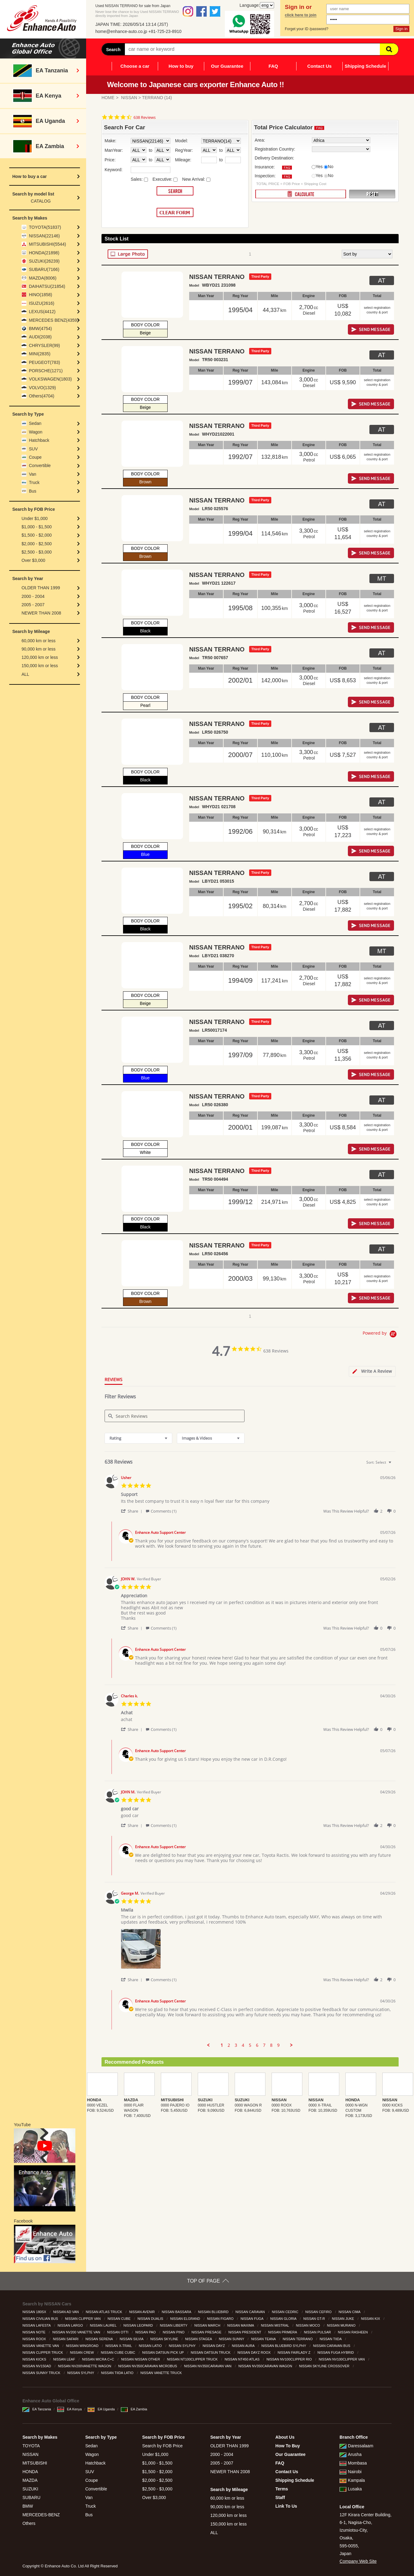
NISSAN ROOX (34, 2339)
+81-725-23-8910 (164, 31)
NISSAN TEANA (264, 2339)
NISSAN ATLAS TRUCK (104, 2312)
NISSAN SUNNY (232, 2339)
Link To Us (286, 2506)
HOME (108, 97)
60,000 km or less (39, 640)
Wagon (35, 431)
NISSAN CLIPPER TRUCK (43, 2352)
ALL (25, 674)
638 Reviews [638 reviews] (144, 117)
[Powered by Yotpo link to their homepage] (381, 1335)
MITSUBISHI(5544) (47, 244)
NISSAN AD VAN (66, 2312)
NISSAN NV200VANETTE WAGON (85, 2366)
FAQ (273, 66)
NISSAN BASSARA (177, 2312)
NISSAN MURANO (341, 2325)
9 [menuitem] (278, 2045)
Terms (281, 2488)
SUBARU (31, 2497)
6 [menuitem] (257, 2045)
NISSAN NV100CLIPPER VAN (342, 2359)
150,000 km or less (40, 665)
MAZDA (30, 2480)
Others (28, 2523)
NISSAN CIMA (350, 2312)
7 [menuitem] (264, 2045)
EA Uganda (101, 2409)
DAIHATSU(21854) (47, 286)
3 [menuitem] (236, 2045)
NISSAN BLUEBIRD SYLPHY (284, 2346)
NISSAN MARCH (207, 2325)
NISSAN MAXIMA (241, 2325)
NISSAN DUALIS (150, 2318)
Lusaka (351, 2488)
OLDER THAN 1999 (41, 587)
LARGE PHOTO (128, 254)
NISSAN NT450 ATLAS (243, 2359)
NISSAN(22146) (44, 235)
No (330, 166)
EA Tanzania (36, 2409)
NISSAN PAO (146, 2332)
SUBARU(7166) (44, 269)
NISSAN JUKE (343, 2318)
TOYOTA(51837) (45, 227)
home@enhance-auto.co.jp (121, 31)
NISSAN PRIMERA (283, 2332)
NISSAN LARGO (71, 2325)
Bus (32, 491)
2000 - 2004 (33, 596)
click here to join (300, 15)
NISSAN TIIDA (331, 2339)
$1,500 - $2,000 (37, 535)
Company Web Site (358, 2561)
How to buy (181, 66)
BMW (27, 2506)
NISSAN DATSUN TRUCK (211, 2352)
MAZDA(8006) (42, 278)
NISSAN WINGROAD (82, 2346)
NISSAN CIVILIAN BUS (40, 2318)
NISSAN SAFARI (66, 2339)
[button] (132, 1511)
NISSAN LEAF (64, 2359)
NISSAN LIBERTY (174, 2325)
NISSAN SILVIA (132, 2339)
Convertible (40, 465)
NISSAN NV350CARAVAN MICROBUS (148, 2366)
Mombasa (353, 2463)
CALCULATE (300, 194)
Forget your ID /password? (306, 29)
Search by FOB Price (162, 2445)
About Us (284, 2437)
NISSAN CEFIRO (318, 2312)
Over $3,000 (33, 560)
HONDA (30, 2471)
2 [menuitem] (229, 2045)
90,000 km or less (39, 649)
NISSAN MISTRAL (275, 2325)
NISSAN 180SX (34, 2312)
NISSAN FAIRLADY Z (295, 2352)
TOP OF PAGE (203, 2281)
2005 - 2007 (33, 604)
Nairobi (350, 2471)
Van (32, 474)
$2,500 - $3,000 (37, 552)
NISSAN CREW (82, 2352)
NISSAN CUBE (120, 2318)
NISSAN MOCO (308, 2325)
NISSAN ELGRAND (185, 2318)
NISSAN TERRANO (298, 2339)
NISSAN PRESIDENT (245, 2332)
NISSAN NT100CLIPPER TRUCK (193, 2359)
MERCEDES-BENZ (41, 2514)
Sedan (35, 423)
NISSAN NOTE (34, 2332)
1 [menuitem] (222, 2045)
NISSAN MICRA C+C (98, 2359)
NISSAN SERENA (100, 2339)
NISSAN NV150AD (37, 2366)
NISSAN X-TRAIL (119, 2346)
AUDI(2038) (40, 336)
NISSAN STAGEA (199, 2339)
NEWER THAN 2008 (41, 613)
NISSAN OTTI (118, 2332)
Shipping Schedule (365, 66)
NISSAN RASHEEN (353, 2332)
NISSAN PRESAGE (207, 2332)
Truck (34, 482)
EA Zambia (134, 2409)
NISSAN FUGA (252, 2318)
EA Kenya (69, 2409)
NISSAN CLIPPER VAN (83, 2318)
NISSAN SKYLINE (164, 2339)
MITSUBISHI (34, 2463)
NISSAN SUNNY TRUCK (41, 2373)
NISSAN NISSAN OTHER (141, 2359)
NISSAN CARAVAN (250, 2312)
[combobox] (138, 1438)
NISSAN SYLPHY (183, 2346)
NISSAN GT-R (314, 2318)
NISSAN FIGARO (220, 2318)
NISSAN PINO (174, 2332)
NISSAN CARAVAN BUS (332, 2346)
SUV (33, 448)
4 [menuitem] (243, 2045)
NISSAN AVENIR (142, 2312)
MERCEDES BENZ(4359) (53, 320)
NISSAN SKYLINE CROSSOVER (324, 2366)
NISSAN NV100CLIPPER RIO (289, 2359)
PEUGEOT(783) (44, 362)
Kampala (352, 2480)
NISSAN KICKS (34, 2359)
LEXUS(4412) (42, 311)
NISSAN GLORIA (283, 2318)
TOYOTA (31, 2445)
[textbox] (394, 1465)
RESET (372, 194)
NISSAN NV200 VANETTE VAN (76, 2332)
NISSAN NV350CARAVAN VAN (208, 2366)
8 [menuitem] (271, 2045)
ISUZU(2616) (41, 303)
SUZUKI (30, 2488)
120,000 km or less (40, 657)
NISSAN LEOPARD (138, 2325)
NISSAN (129, 97)
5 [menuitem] (250, 2045)
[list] (258, 1950)
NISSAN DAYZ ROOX (254, 2352)
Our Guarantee (227, 66)
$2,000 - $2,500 (37, 543)
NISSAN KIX (371, 2318)
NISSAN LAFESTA (37, 2325)
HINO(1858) (40, 294)
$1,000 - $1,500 (37, 526)
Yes (319, 166)
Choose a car (134, 66)
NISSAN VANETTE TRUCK (162, 2373)
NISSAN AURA (243, 2346)
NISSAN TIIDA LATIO (117, 2373)
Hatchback (39, 440)
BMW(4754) (40, 328)
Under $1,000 (35, 518)
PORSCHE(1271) (46, 370)
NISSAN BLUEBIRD (213, 2312)
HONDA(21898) (44, 252)
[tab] (372, 1371)
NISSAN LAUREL (103, 2325)
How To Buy (287, 2445)
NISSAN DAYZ (214, 2346)
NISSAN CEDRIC (285, 2312)
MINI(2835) (39, 353)
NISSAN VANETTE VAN (41, 2346)
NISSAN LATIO (151, 2346)
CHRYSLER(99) (44, 345)
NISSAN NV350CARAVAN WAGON (265, 2366)
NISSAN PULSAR (318, 2332)
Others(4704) (41, 395)
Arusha (350, 2454)
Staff (280, 2497)
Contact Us (319, 66)
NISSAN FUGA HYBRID (336, 2352)
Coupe (35, 457)
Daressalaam (356, 2445)
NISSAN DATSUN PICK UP (163, 2352)
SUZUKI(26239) (44, 261)
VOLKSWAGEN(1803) (50, 379)
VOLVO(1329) (42, 387)
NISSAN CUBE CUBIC (118, 2352)
